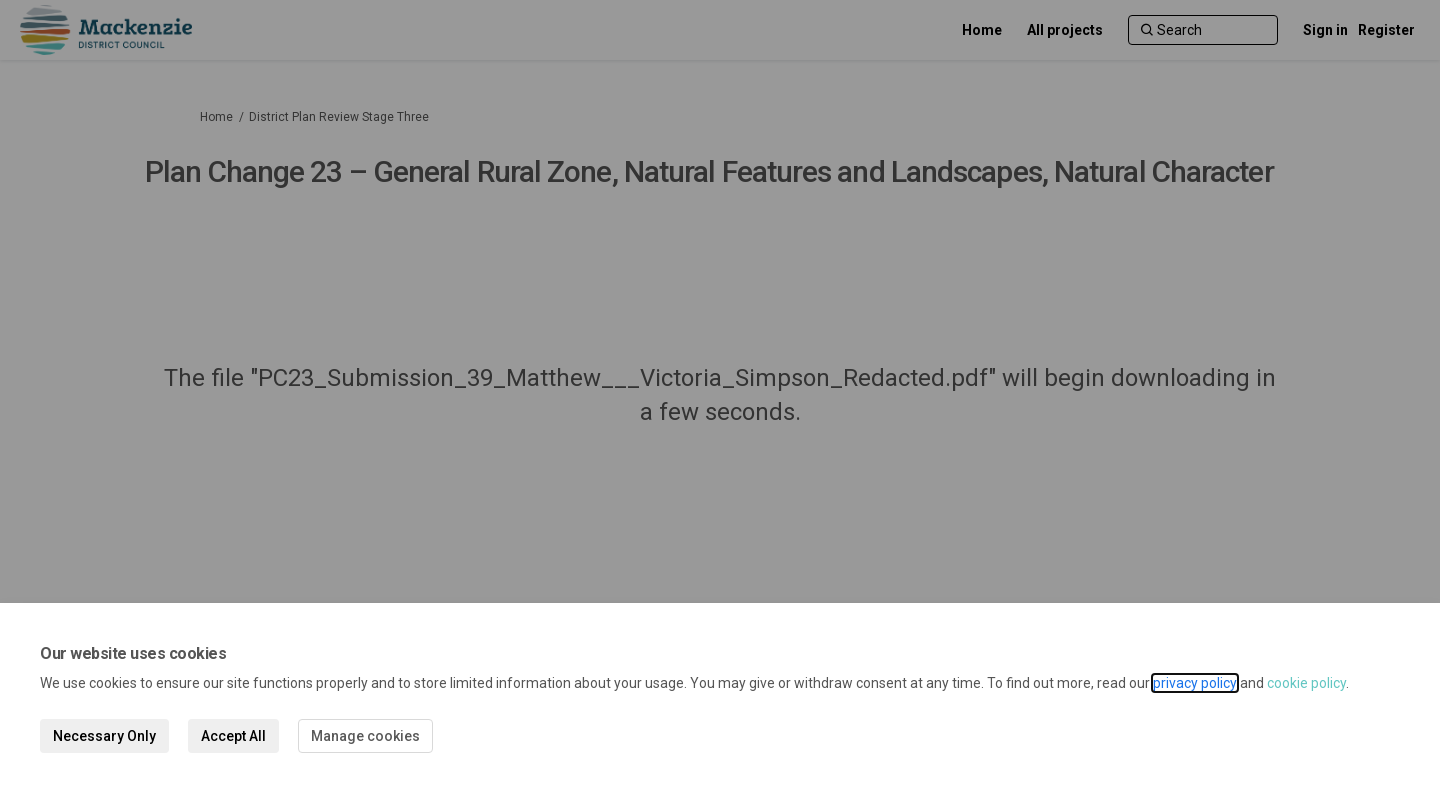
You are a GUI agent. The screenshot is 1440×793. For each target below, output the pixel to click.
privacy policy (1195, 683)
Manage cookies (365, 736)
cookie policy (1306, 683)
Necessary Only (104, 736)
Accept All (233, 736)
